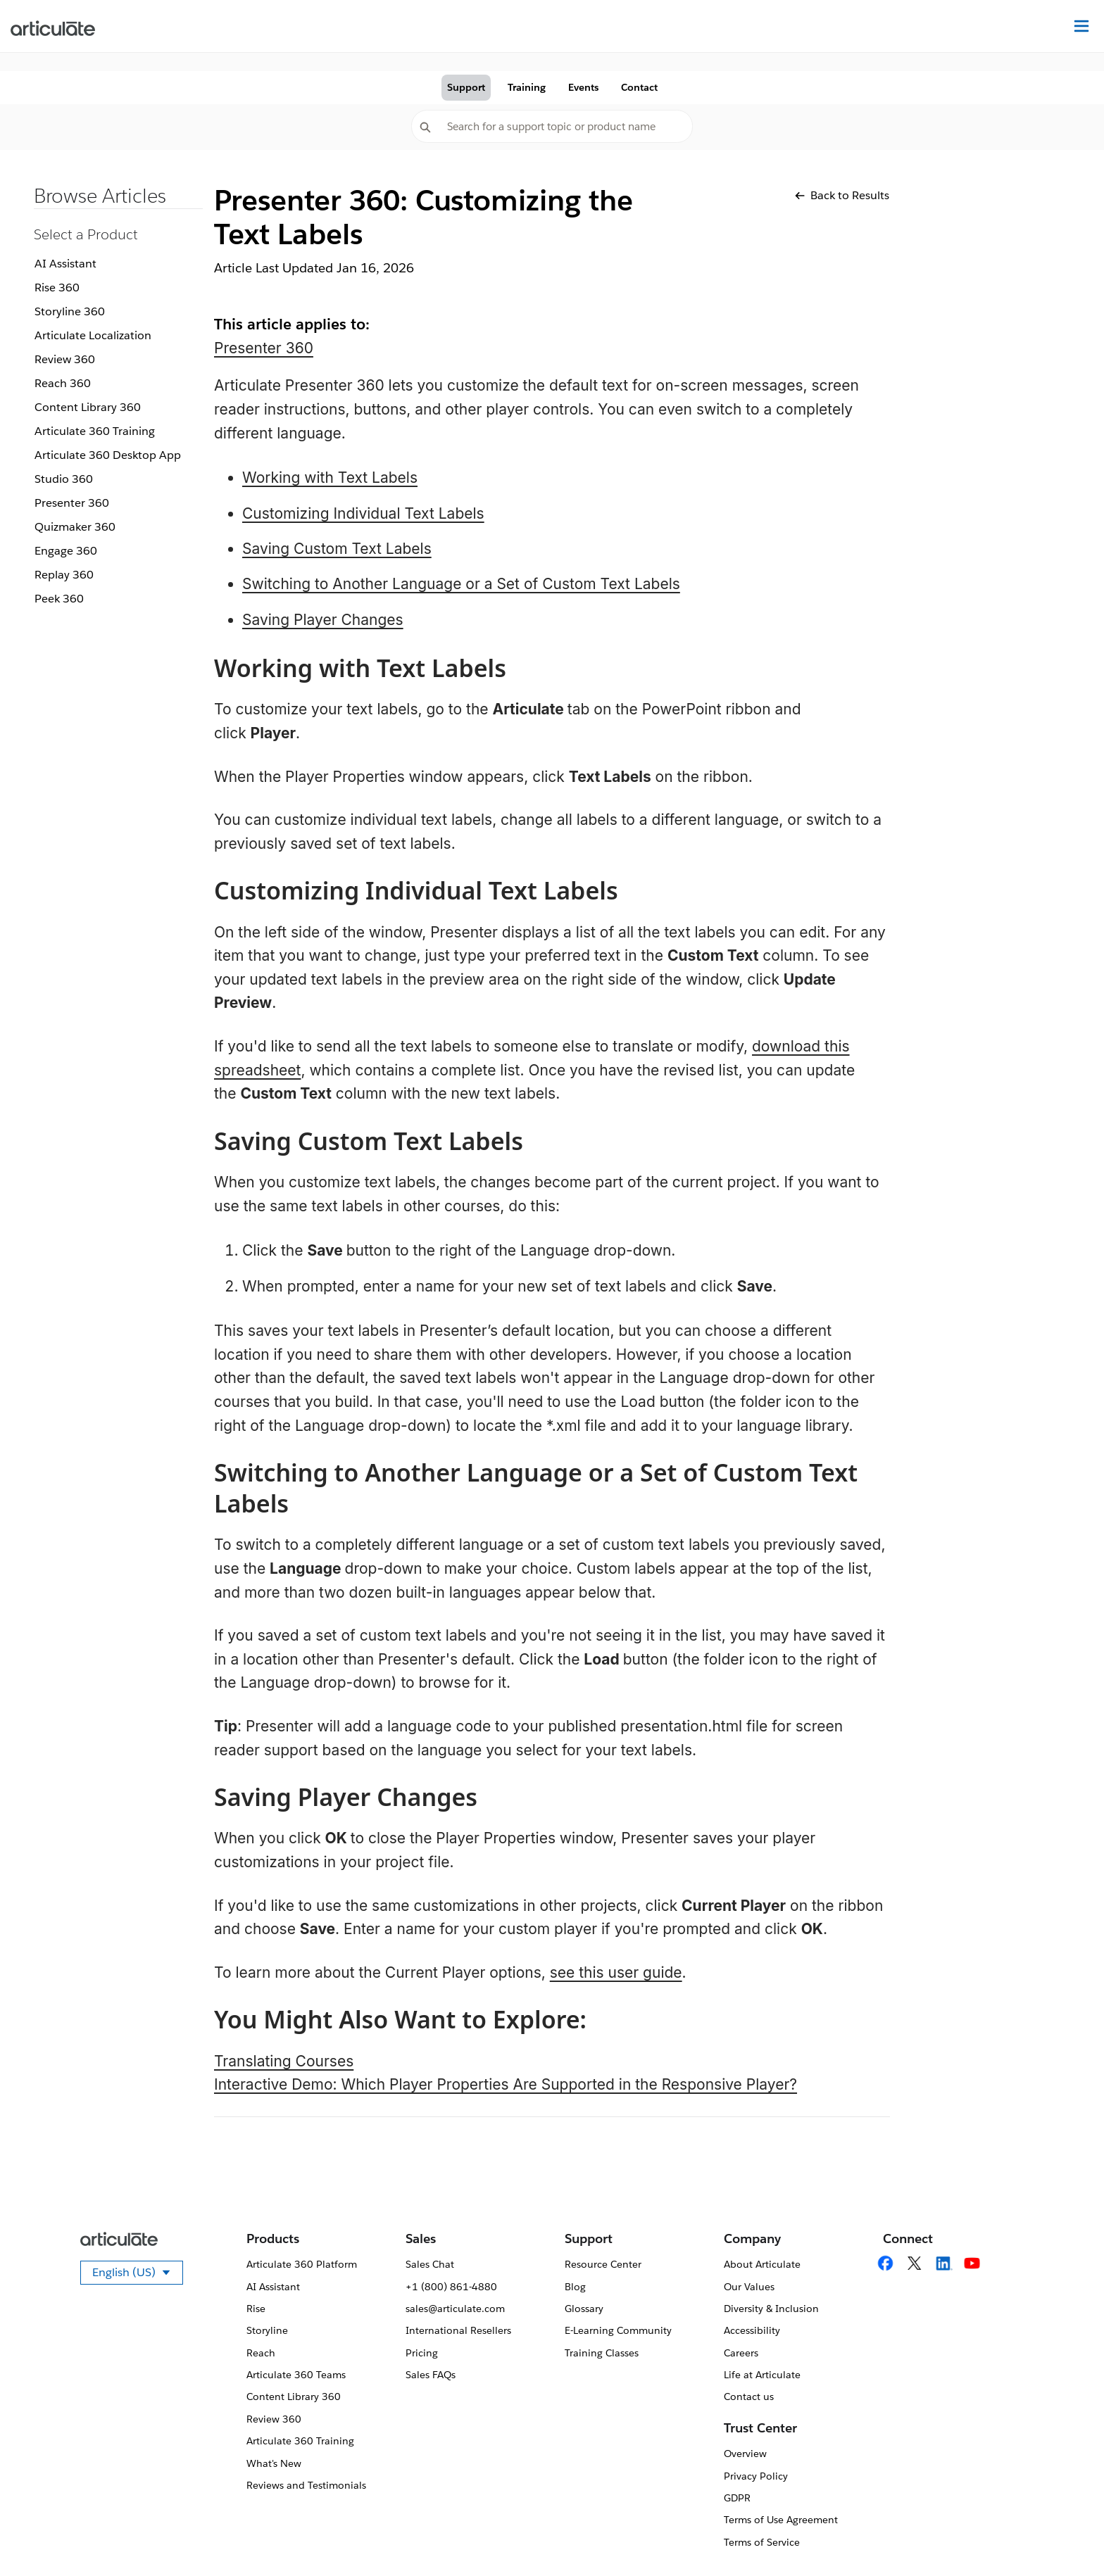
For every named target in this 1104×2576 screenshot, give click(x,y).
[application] (1064, 2536)
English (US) (137, 2275)
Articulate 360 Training (94, 431)
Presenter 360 (71, 502)
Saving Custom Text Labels (337, 548)
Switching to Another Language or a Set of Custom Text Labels (461, 584)
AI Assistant (65, 263)
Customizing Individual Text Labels (363, 513)
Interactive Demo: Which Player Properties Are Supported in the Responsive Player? (505, 2084)
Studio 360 (63, 479)
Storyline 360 (69, 311)
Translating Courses (283, 2061)
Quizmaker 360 (74, 526)
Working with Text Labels (330, 477)
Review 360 (64, 359)
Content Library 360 (87, 407)
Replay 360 (64, 574)
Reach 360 (62, 383)
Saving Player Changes (322, 620)
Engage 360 (65, 550)
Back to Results (842, 195)
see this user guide (616, 1972)
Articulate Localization (92, 335)
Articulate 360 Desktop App (107, 455)
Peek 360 (59, 598)
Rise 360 (57, 287)
